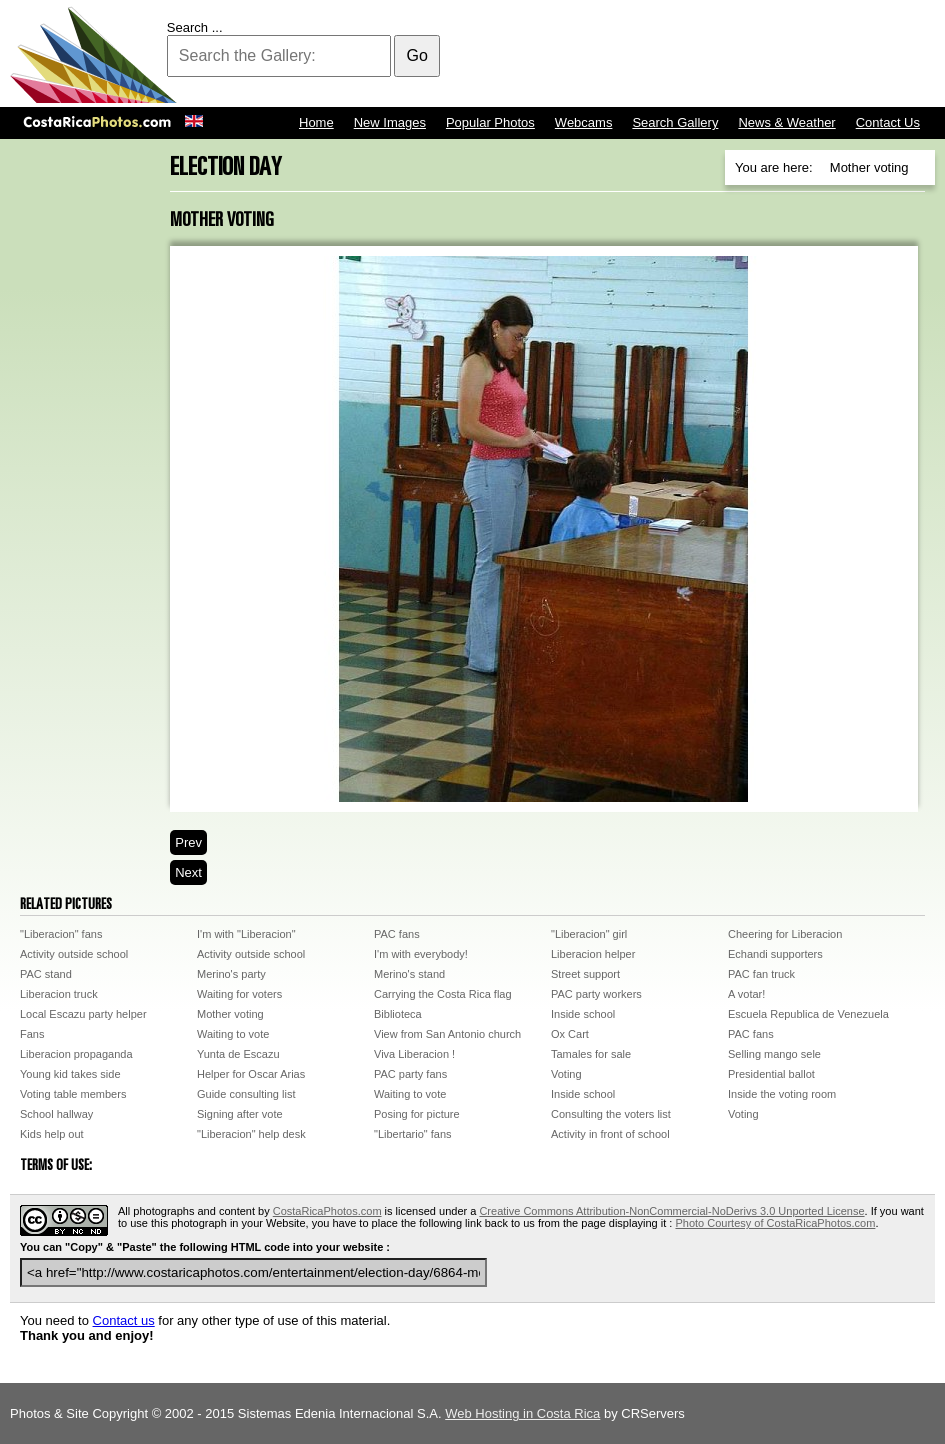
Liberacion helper (593, 954)
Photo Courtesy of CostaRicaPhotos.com (775, 1223)
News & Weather (786, 122)
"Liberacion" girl (589, 934)
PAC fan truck (761, 974)
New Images (390, 122)
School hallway (56, 1114)
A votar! (746, 994)
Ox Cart (570, 1034)
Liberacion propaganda (76, 1054)
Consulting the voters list (611, 1114)
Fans (32, 1034)
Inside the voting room (782, 1094)
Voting (566, 1074)
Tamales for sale (591, 1054)
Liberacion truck (59, 994)
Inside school (583, 1014)
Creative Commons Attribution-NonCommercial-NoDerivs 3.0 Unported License (671, 1211)
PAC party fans (410, 1074)
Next (188, 872)
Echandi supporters (775, 954)
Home (316, 122)
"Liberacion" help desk (251, 1134)
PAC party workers (596, 994)
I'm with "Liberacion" (246, 934)
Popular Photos (490, 122)
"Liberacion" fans (61, 934)
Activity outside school (74, 954)
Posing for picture (417, 1114)
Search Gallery (675, 122)
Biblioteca (398, 1014)
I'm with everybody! (421, 954)
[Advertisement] (571, 55)
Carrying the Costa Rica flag (443, 994)
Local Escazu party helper (83, 1014)
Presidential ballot (771, 1074)
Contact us (124, 1320)
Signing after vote (240, 1114)
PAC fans (397, 934)
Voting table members (73, 1094)
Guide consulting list (246, 1094)
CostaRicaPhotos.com (327, 1211)
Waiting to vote (233, 1034)
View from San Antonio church (447, 1034)
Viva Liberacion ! (414, 1054)
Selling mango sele (774, 1054)
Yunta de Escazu (238, 1054)
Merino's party (231, 974)
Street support (585, 974)
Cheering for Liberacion (785, 934)
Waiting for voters (239, 994)
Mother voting (230, 1014)
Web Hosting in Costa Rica (522, 1413)
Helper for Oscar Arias (251, 1074)
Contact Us (888, 122)
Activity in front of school (610, 1134)
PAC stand (46, 974)
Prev (188, 842)
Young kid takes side (70, 1074)
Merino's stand (409, 974)
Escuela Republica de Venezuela (808, 1014)
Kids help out (52, 1134)
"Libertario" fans (413, 1134)
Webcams (584, 122)
